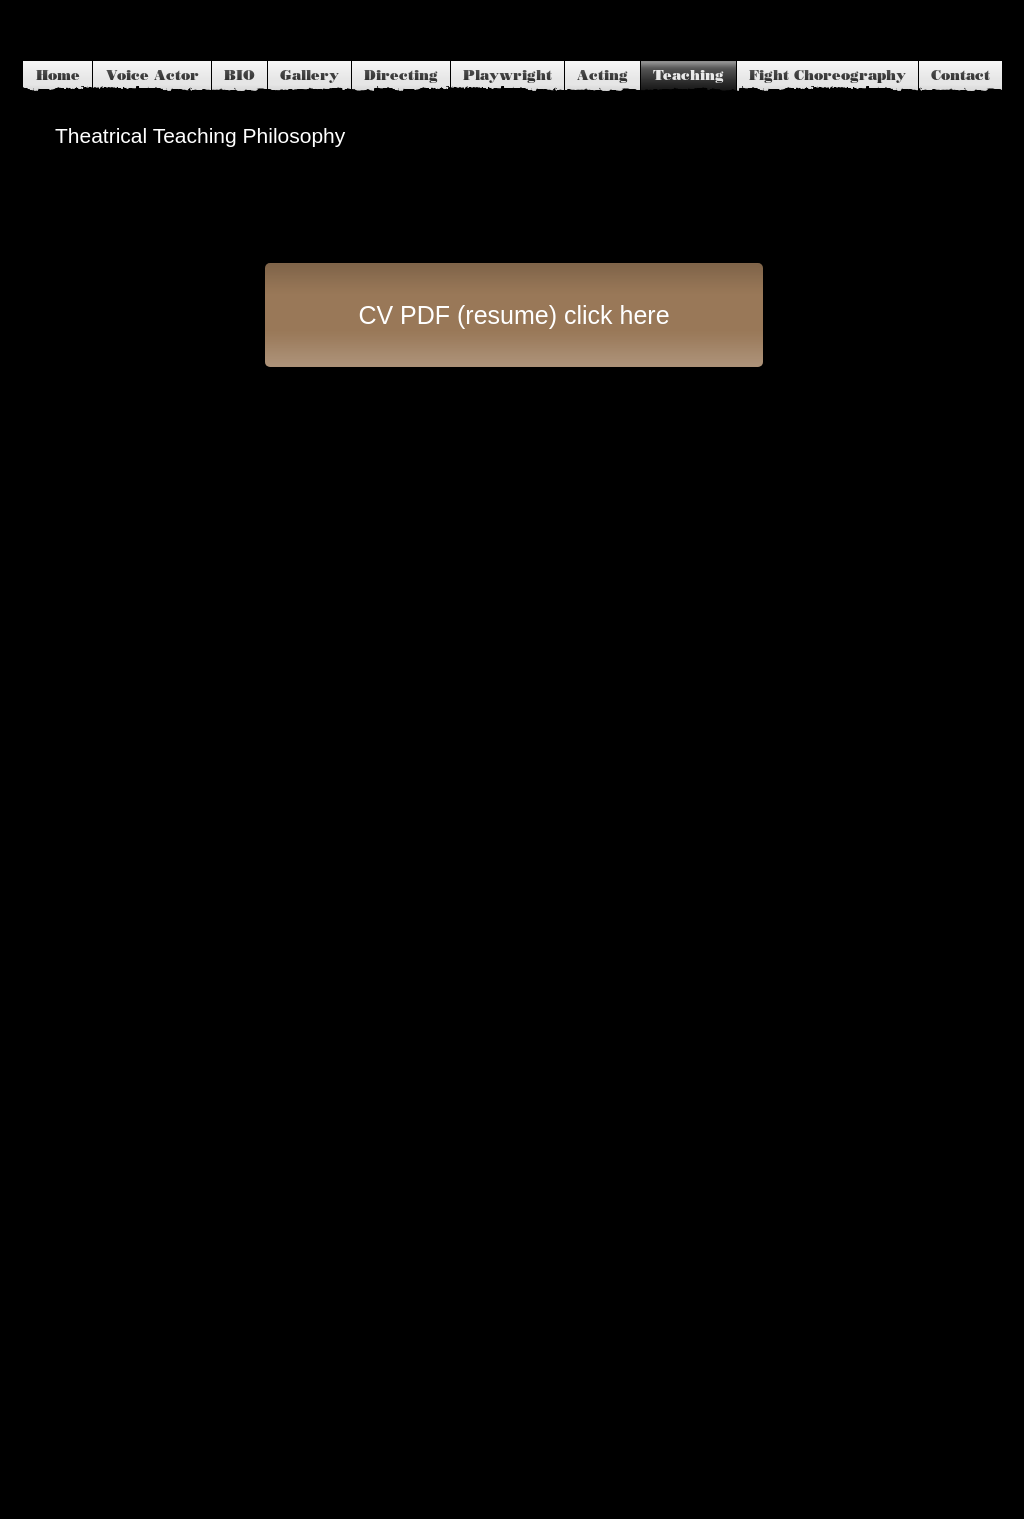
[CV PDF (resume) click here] (514, 315)
